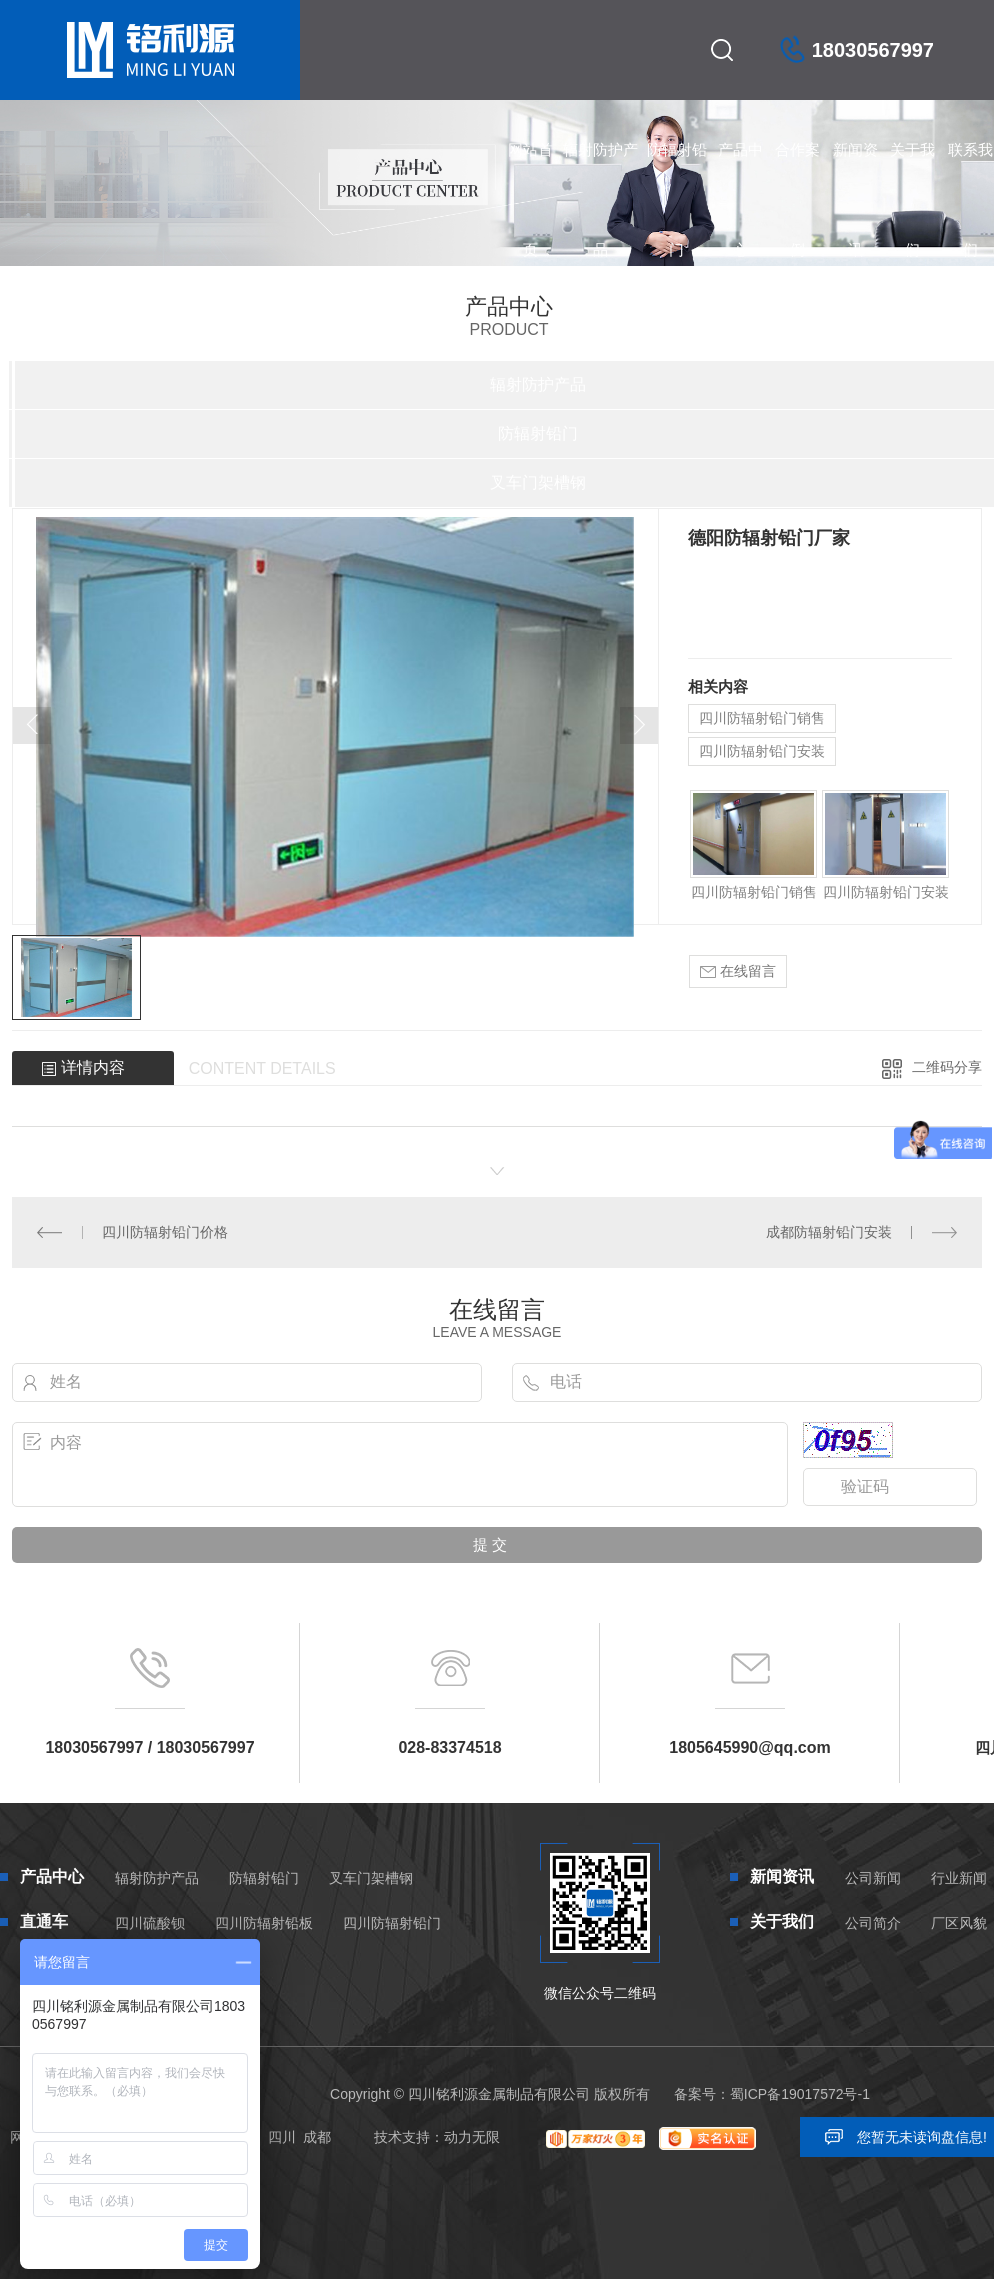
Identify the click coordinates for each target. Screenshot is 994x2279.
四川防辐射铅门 (392, 1923)
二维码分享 (947, 1067)
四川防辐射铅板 (264, 1923)
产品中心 (740, 170)
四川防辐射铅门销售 (762, 718)
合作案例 (797, 170)
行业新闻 (959, 1878)
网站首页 (530, 170)
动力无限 (472, 2137)
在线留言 (738, 971)
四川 (282, 2137)
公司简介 (873, 1923)
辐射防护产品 (600, 170)
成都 (317, 2137)
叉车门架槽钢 (371, 1878)
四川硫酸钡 (150, 1923)
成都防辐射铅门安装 (829, 1232)
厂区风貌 (959, 1923)
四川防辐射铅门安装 (762, 751)
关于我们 (912, 170)
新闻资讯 (855, 170)
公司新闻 (873, 1878)
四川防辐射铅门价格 (165, 1232)
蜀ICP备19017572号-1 (800, 2094)
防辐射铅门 (677, 170)
